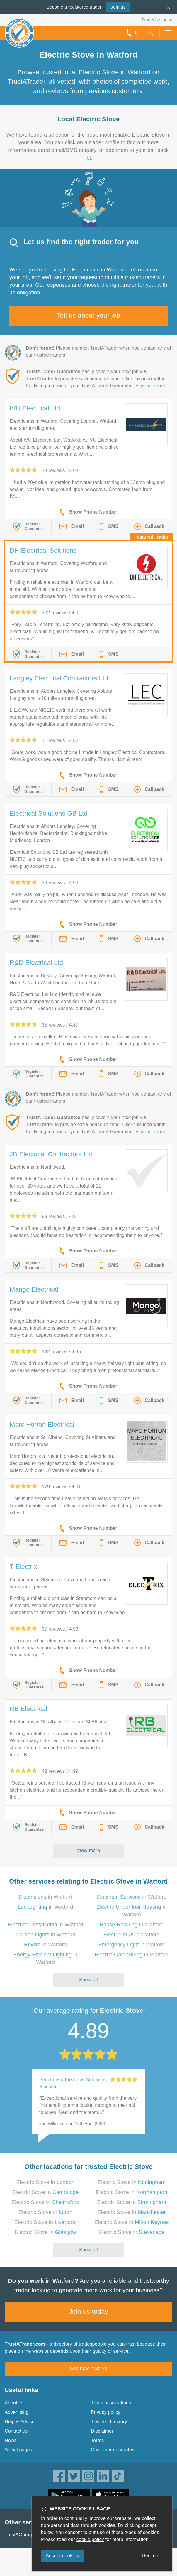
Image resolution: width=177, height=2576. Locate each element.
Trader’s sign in (157, 19)
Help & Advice (20, 2421)
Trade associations (111, 2402)
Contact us (16, 2431)
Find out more (150, 385)
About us (14, 2402)
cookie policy (90, 2539)
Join (118, 6)
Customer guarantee (113, 2449)
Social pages (18, 2449)
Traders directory (109, 2421)
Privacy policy (105, 2412)
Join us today (88, 2311)
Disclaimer (102, 2431)
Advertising (16, 2412)
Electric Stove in (45, 2182)
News (11, 2440)
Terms (97, 2440)
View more (88, 1850)
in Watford (45, 1897)
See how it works (88, 2368)
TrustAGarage (20, 2534)
